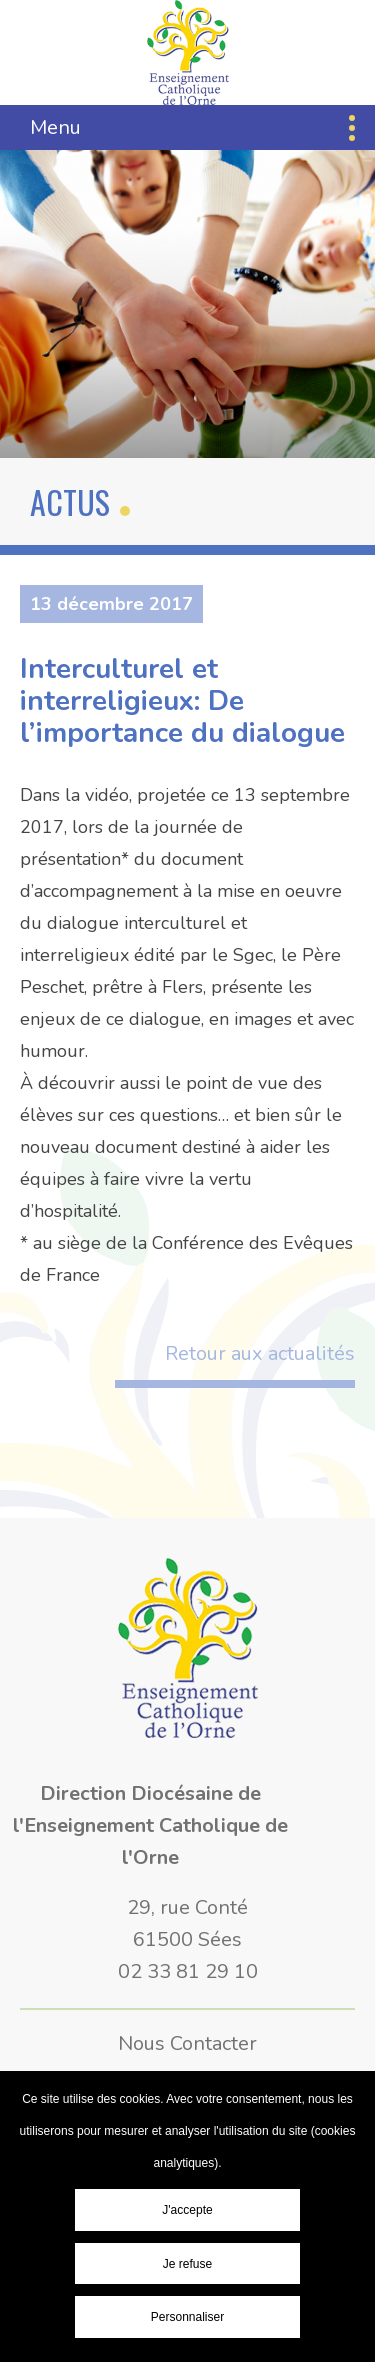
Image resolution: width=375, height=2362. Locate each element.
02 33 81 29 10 (188, 1971)
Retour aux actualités (260, 1353)
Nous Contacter (187, 2043)
